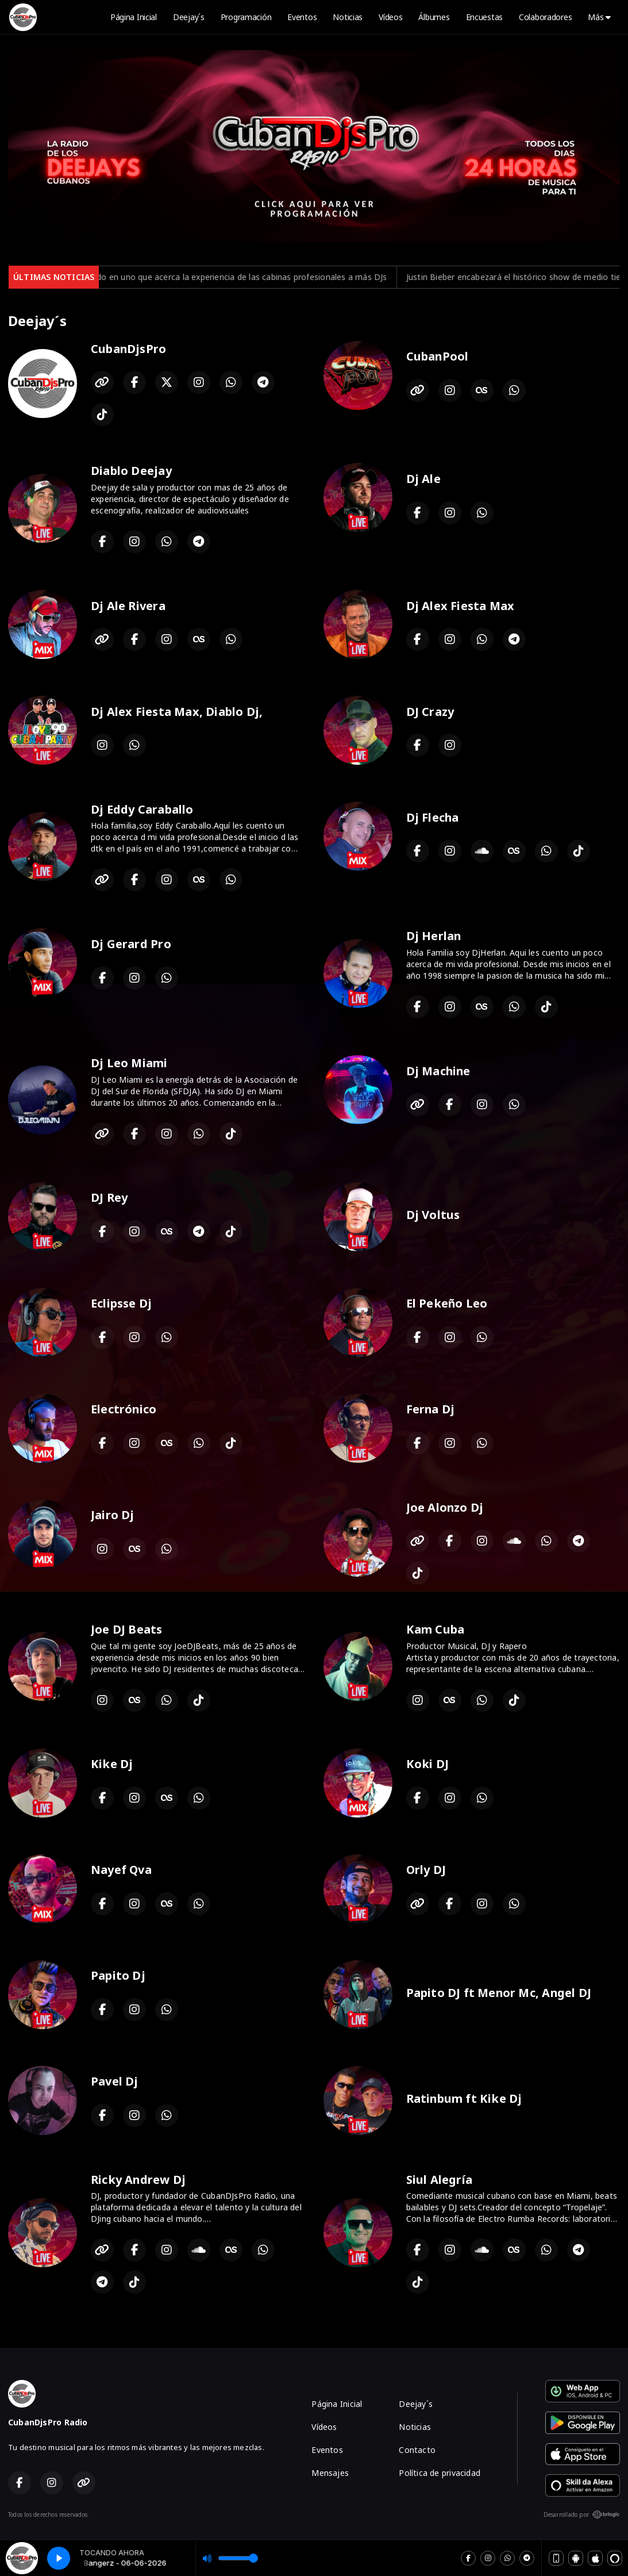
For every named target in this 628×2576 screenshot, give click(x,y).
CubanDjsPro (128, 348)
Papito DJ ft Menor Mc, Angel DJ (499, 1992)
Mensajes (330, 2472)
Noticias (348, 17)
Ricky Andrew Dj (138, 2179)
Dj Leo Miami (129, 1063)
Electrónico (123, 1409)
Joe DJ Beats (127, 1629)
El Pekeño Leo (447, 1303)
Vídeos (390, 17)
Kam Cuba (435, 1629)
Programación (246, 17)
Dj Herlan (433, 936)
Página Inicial (133, 17)
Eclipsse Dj (121, 1303)
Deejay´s (189, 17)
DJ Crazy (430, 711)
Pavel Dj (114, 2081)
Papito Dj (118, 1975)
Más (599, 17)
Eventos (302, 17)
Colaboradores (545, 17)
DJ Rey (109, 1197)
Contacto (417, 2449)
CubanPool (437, 356)
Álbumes (433, 17)
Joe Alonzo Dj (445, 1507)
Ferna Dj (430, 1409)
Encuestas (484, 17)
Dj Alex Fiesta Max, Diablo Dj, (177, 711)
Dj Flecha (432, 817)
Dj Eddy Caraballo (142, 809)
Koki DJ (427, 1764)
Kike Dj (112, 1764)
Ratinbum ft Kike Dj (464, 2098)
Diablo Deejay (131, 470)
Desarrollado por (582, 2514)
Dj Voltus (433, 1214)
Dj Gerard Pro (131, 944)
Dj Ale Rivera (128, 606)
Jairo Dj (112, 1515)
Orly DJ (426, 1869)
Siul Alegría (439, 2179)
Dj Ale (423, 478)
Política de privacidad (439, 2472)
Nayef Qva (121, 1869)
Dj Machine (438, 1071)
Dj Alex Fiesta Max (460, 606)
